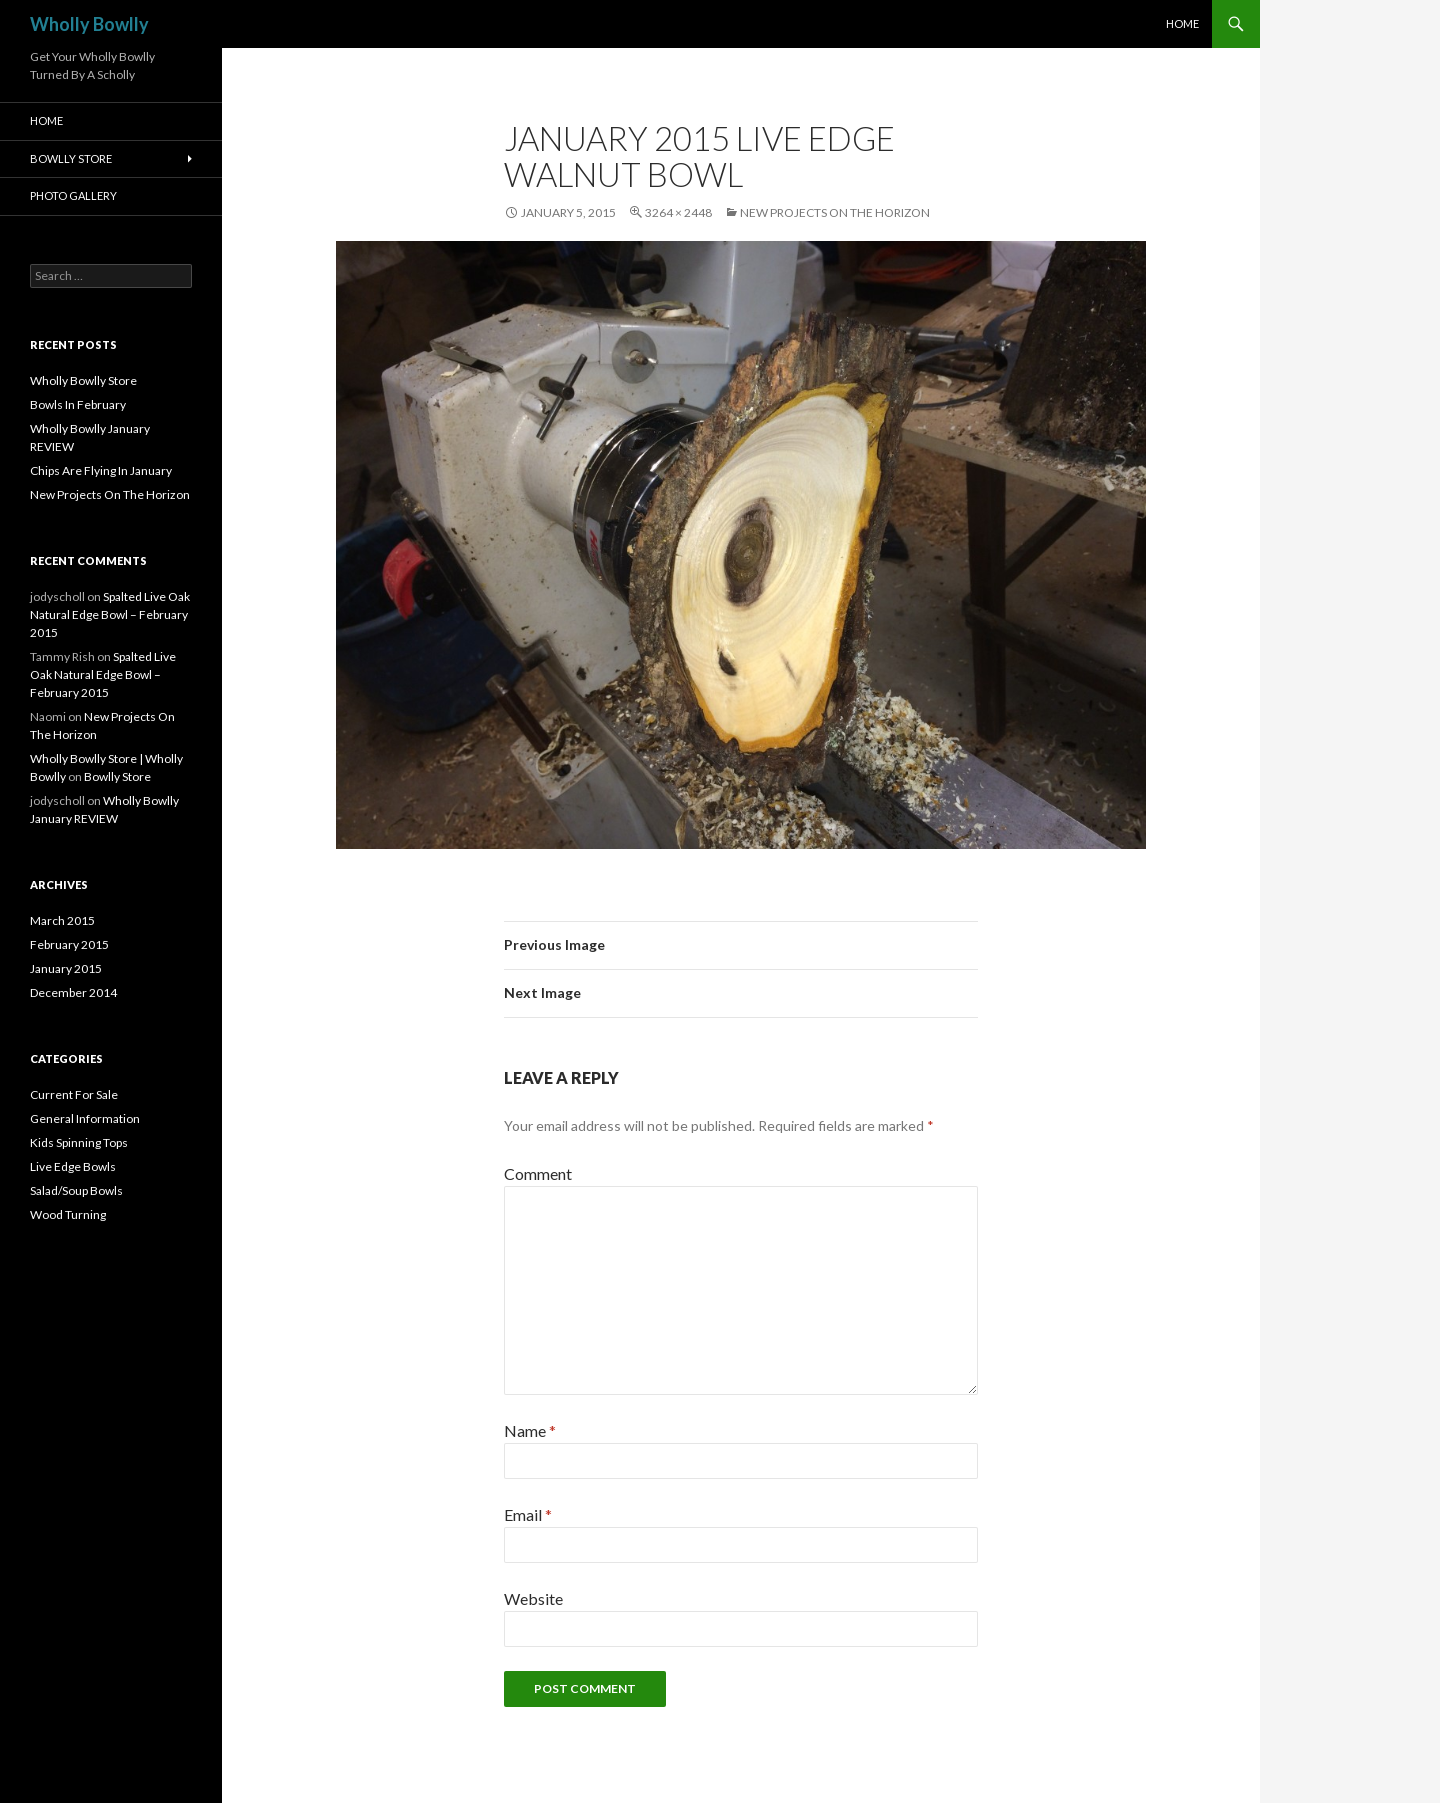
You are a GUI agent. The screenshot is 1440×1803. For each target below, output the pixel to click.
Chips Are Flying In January (101, 470)
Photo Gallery (73, 195)
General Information (85, 1118)
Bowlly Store (71, 158)
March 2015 (62, 920)
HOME (1182, 23)
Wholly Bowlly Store (83, 380)
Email (528, 1514)
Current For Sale (74, 1094)
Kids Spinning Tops (79, 1142)
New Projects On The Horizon (835, 212)
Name (530, 1430)
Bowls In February (78, 404)
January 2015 (66, 968)
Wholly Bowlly (89, 24)
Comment (538, 1173)
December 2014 (73, 992)
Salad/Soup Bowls (76, 1190)
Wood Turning (68, 1214)
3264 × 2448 (678, 212)
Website (533, 1598)
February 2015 (69, 944)
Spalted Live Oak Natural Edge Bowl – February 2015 (110, 614)
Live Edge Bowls (73, 1166)
